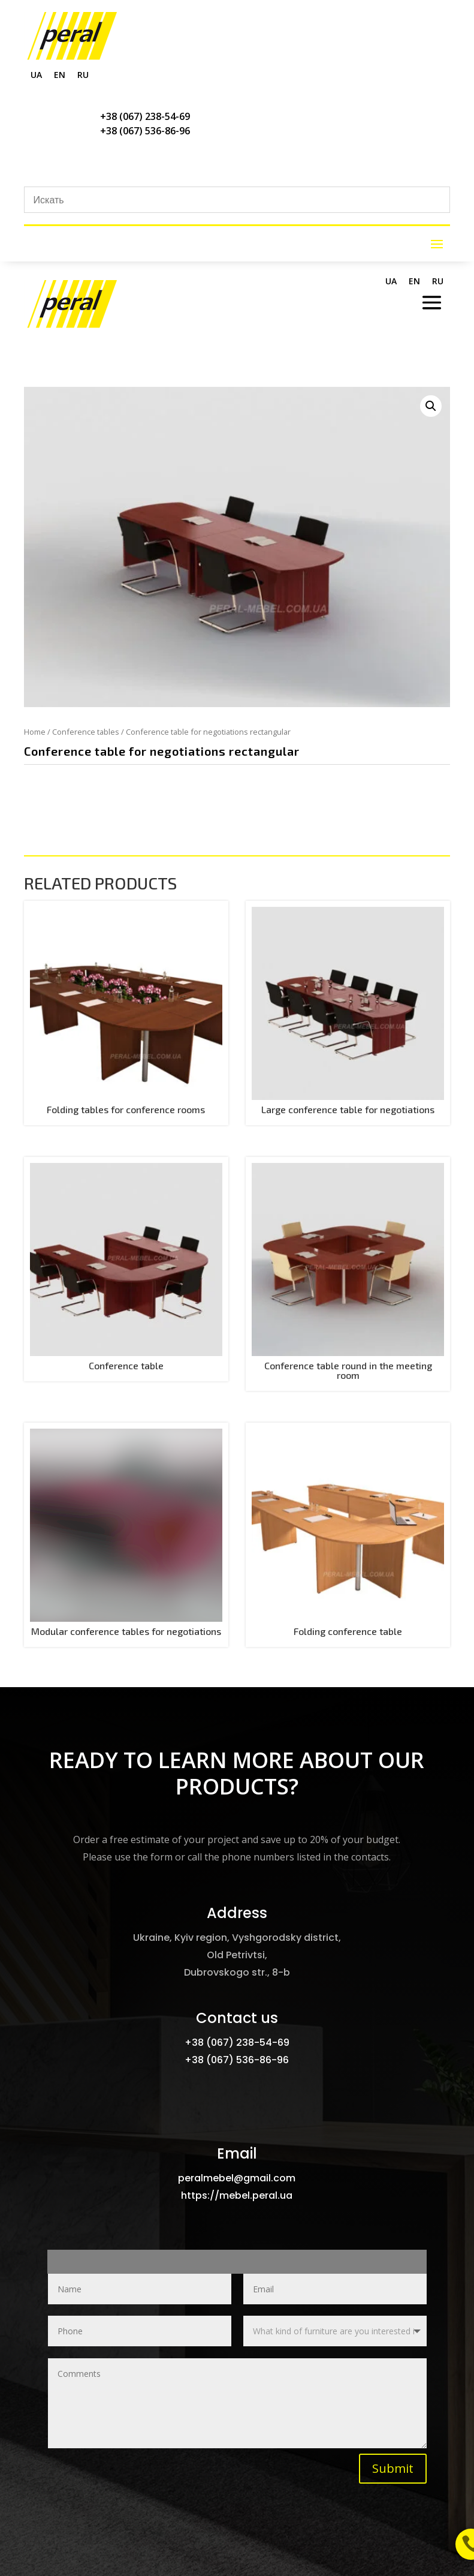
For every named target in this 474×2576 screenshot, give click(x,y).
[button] (431, 406)
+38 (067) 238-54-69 (145, 116)
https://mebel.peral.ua (236, 2195)
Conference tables (85, 731)
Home (35, 731)
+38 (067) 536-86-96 (145, 130)
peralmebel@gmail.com (236, 2178)
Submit (392, 2468)
